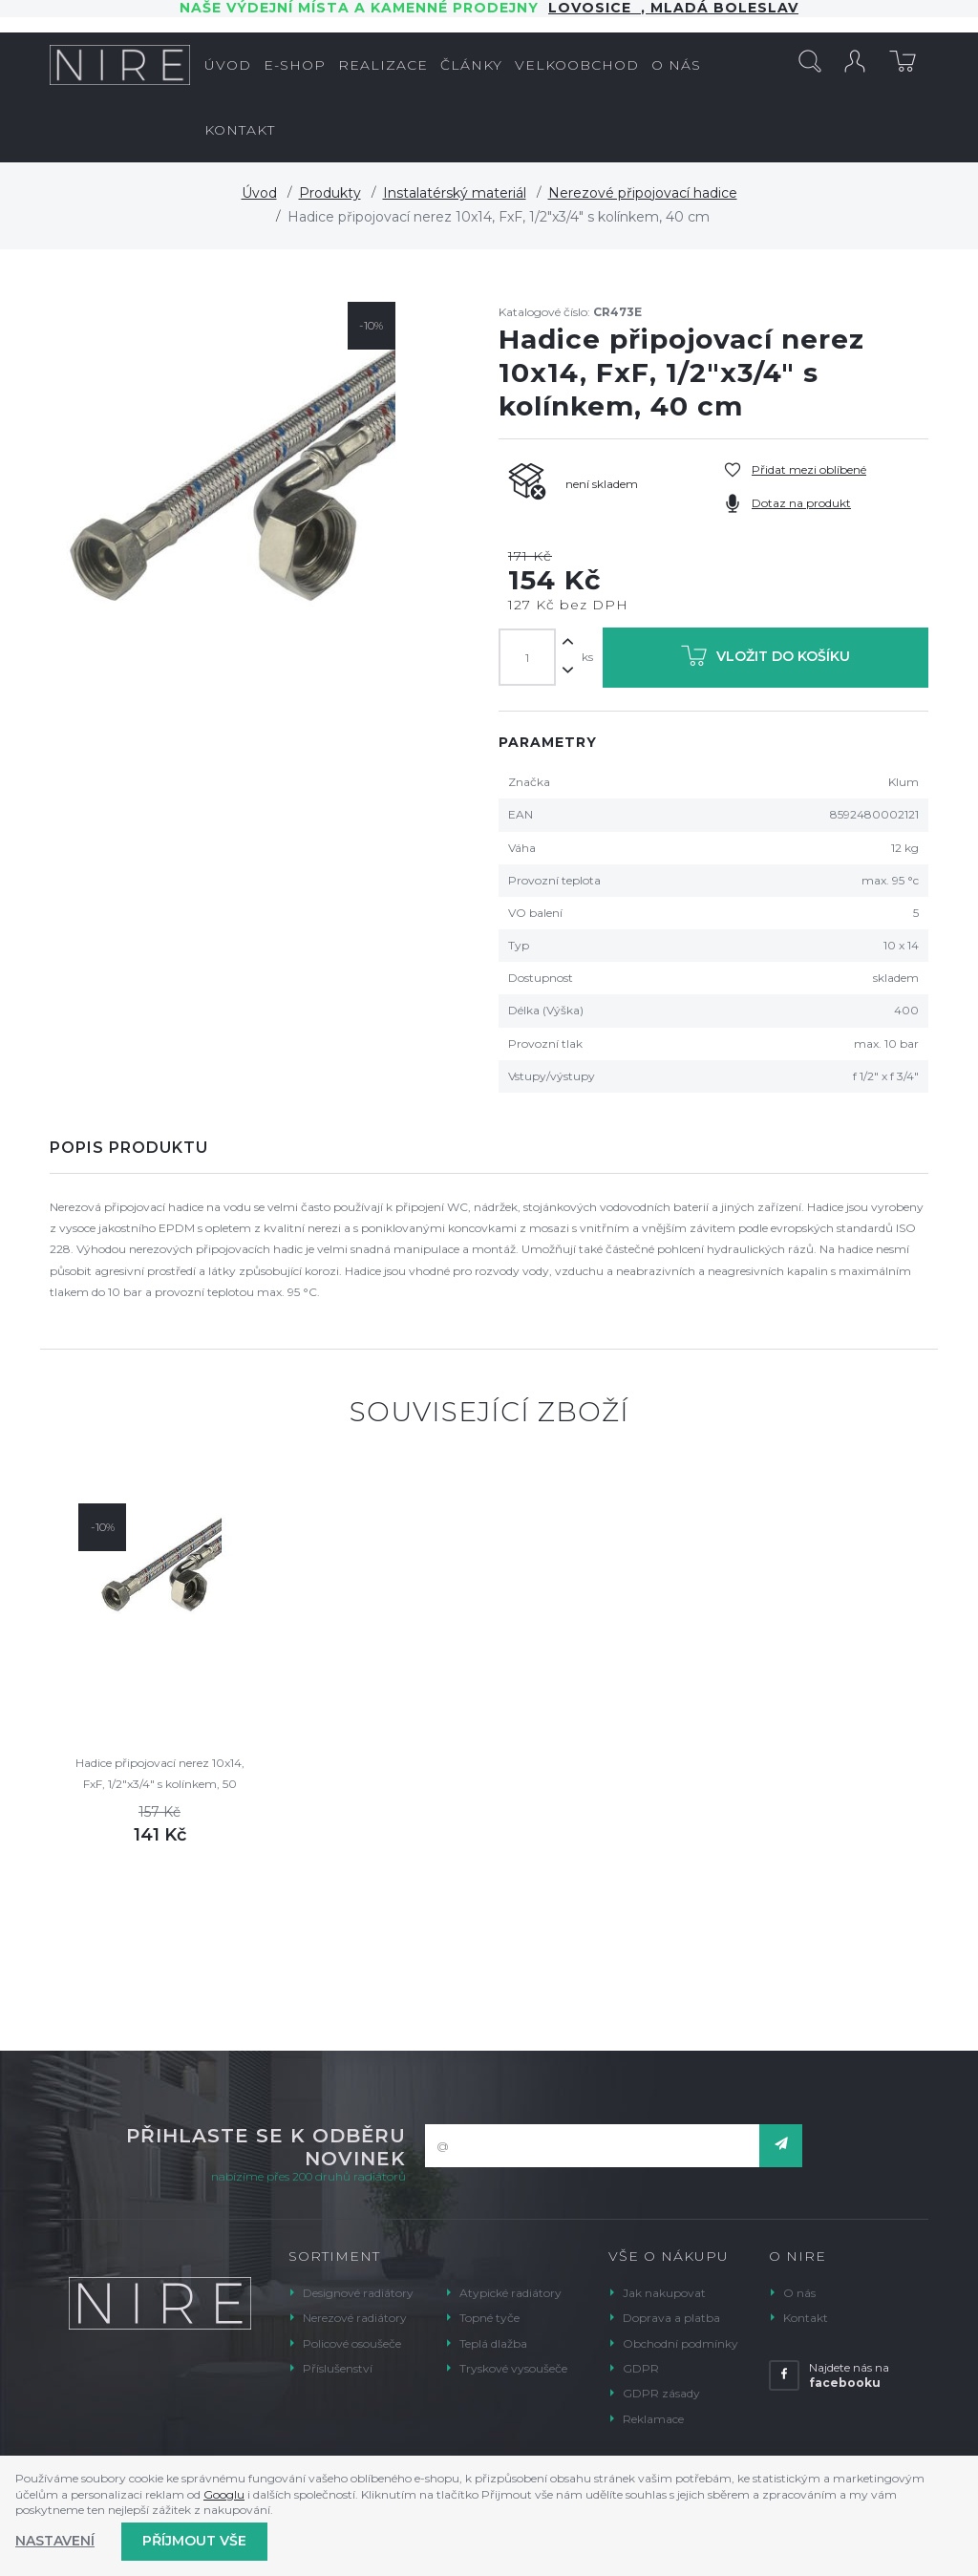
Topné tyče (489, 2317)
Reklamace (653, 2419)
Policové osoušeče (352, 2343)
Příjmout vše (194, 2540)
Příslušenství (337, 2368)
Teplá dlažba (493, 2343)
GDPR (641, 2368)
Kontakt (805, 2317)
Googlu (223, 2494)
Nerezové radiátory (355, 2317)
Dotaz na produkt (801, 503)
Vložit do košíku (765, 659)
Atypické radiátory (510, 2293)
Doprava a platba (671, 2317)
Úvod (259, 193)
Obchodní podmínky (680, 2343)
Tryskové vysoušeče (513, 2368)
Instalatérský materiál (454, 193)
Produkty (330, 193)
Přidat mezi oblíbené (809, 469)
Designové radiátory (358, 2293)
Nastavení (55, 2540)
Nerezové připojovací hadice (642, 193)
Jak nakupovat (664, 2293)
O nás (799, 2293)
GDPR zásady (661, 2393)
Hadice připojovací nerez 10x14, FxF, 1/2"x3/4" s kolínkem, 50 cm (159, 1775)
